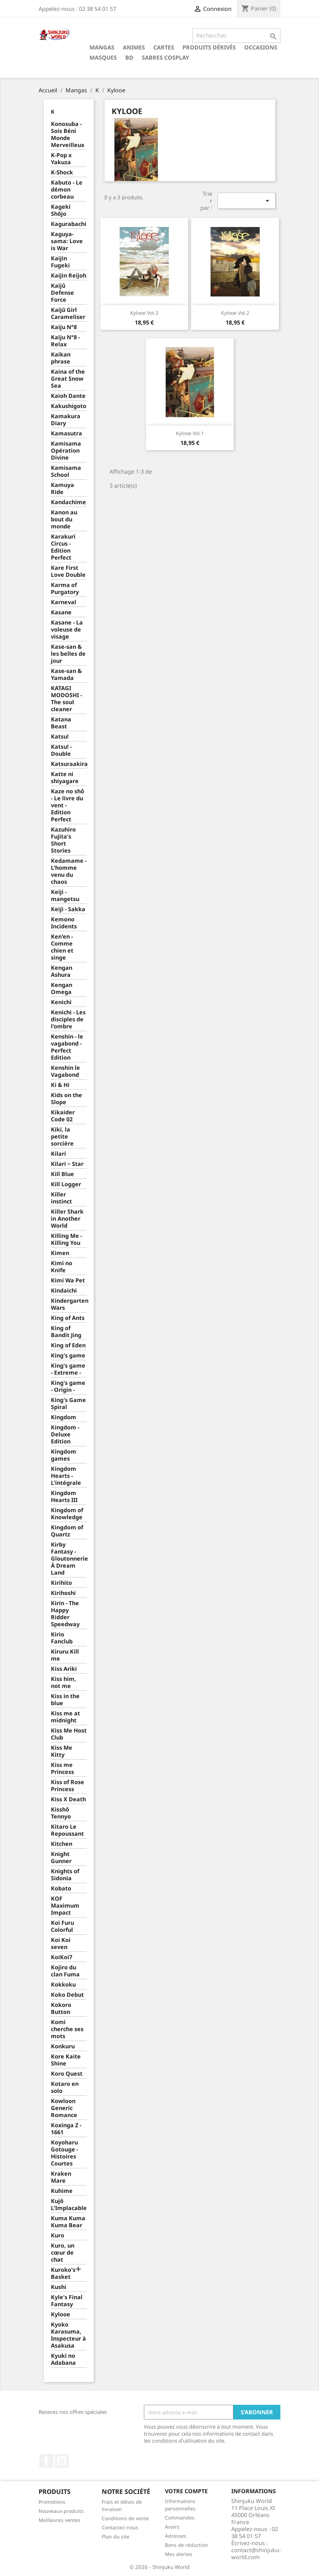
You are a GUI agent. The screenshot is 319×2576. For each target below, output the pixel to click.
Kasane (61, 612)
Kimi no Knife (61, 1267)
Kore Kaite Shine (66, 2060)
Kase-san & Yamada (66, 674)
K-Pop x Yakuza (61, 159)
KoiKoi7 (61, 1957)
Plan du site (115, 2536)
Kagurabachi (68, 224)
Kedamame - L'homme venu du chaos (69, 871)
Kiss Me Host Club (69, 1734)
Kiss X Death (68, 1799)
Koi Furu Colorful (62, 1926)
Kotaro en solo (65, 2087)
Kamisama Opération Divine (66, 450)
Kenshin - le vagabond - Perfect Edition (67, 1047)
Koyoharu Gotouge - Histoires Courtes (64, 2153)
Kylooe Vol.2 (235, 312)
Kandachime (68, 502)
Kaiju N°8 (64, 327)
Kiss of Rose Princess (67, 1785)
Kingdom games (63, 1455)
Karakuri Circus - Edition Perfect (63, 547)
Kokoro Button (61, 2008)
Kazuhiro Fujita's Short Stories (63, 840)
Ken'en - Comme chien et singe (62, 947)
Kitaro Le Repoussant (67, 1830)
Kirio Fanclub (62, 1638)
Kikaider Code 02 (63, 1116)
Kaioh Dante (68, 396)
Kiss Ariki (64, 1669)
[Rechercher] (236, 35)
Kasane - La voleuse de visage (67, 629)
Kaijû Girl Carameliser (68, 313)
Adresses (175, 2535)
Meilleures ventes (59, 2520)
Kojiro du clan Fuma (65, 1971)
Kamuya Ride (62, 488)
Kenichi (61, 1002)
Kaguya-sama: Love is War (67, 241)
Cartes (163, 47)
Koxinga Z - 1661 (66, 2129)
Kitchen (61, 1844)
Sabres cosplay (165, 57)
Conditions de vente (125, 2518)
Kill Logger (66, 1184)
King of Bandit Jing (66, 1331)
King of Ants (68, 1318)
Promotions (52, 2501)
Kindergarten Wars (69, 1304)
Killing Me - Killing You (66, 1239)
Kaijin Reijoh (68, 275)
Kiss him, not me (63, 1682)
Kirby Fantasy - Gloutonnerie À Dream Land (69, 1558)
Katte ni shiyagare (65, 777)
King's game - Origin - (68, 1386)
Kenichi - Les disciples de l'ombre (68, 1019)
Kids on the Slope (66, 1099)
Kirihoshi (63, 1593)
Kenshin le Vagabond (65, 1071)
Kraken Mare (61, 2177)
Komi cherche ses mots (67, 2029)
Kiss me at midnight (65, 1717)
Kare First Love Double (68, 571)
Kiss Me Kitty (61, 1751)
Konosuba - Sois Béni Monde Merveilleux (67, 134)
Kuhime (62, 2191)
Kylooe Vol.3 (144, 312)
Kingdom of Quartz (67, 1531)
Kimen (60, 1253)
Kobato (61, 1888)
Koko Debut (67, 1994)
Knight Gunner (61, 1857)
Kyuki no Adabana (63, 2359)
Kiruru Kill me (65, 1655)
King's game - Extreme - (68, 1369)
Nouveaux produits (61, 2511)
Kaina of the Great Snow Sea (68, 378)
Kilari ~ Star (67, 1164)
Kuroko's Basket (63, 2273)
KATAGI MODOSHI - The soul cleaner (66, 699)
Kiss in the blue (65, 1700)
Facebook (46, 2461)
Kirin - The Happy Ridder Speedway (65, 1614)
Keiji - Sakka (68, 909)
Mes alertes (178, 2554)
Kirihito (61, 1583)
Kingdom (63, 1417)
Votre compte (186, 2491)
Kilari (58, 1153)
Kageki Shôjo (61, 210)
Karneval (63, 602)
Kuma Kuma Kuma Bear (68, 2222)
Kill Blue (62, 1174)
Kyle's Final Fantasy (66, 2301)
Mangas (101, 47)
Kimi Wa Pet (68, 1280)
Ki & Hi (60, 1085)
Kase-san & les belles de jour (68, 654)
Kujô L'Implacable (69, 2204)
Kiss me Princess (62, 1768)
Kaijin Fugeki (60, 262)
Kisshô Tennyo (61, 1813)
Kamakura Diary (65, 420)
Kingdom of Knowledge (67, 1514)
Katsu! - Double (61, 750)
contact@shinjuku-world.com (256, 2553)
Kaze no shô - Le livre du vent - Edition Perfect (67, 805)
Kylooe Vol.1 (190, 433)
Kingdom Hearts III (64, 1496)
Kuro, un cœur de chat (62, 2252)
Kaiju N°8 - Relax (65, 341)
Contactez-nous (120, 2527)
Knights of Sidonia (65, 1875)
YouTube (62, 2461)
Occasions (260, 47)
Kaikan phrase (61, 358)
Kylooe (60, 2314)
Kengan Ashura (61, 971)
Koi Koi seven (61, 1943)
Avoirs (172, 2526)
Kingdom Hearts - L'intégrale (66, 1476)
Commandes (179, 2517)
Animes (134, 47)
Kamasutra (66, 433)
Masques (103, 57)
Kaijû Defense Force (62, 292)
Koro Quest (66, 2073)
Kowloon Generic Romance (64, 2108)
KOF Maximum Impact (65, 1905)
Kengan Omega (61, 988)
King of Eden (68, 1345)
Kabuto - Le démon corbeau (66, 189)
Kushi (58, 2287)
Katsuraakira (69, 764)
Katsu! (60, 736)
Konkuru (63, 2046)
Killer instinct (61, 1198)
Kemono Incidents (64, 923)
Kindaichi (64, 1290)
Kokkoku (63, 1984)
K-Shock (62, 172)
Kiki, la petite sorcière (62, 1136)
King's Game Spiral (68, 1403)
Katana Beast (61, 723)
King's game (68, 1355)
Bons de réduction (186, 2545)
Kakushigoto (68, 406)
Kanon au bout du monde (64, 519)
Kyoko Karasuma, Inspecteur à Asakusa (68, 2335)
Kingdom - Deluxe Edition (65, 1434)
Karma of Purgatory (65, 588)
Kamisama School (66, 471)
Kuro (57, 2235)
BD (129, 57)
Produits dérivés (209, 47)
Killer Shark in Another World (67, 1218)
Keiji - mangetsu (65, 895)
